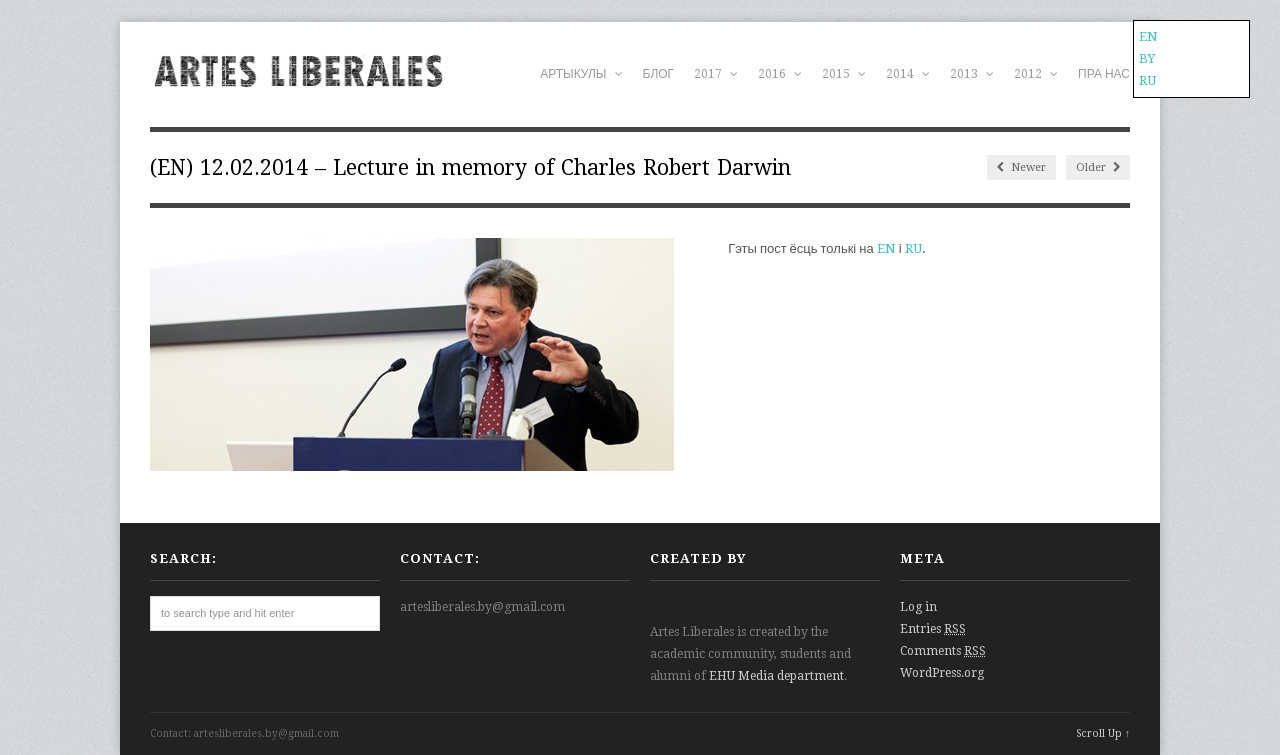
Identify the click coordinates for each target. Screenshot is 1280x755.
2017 (716, 74)
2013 (972, 74)
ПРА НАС (1104, 74)
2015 (844, 74)
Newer (1021, 167)
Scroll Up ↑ (1103, 733)
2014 (908, 74)
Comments (943, 651)
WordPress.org (942, 673)
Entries (933, 629)
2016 (780, 74)
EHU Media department (776, 676)
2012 (1036, 74)
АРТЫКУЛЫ (581, 74)
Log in (918, 607)
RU (913, 248)
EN (886, 248)
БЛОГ (659, 74)
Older (1098, 167)
